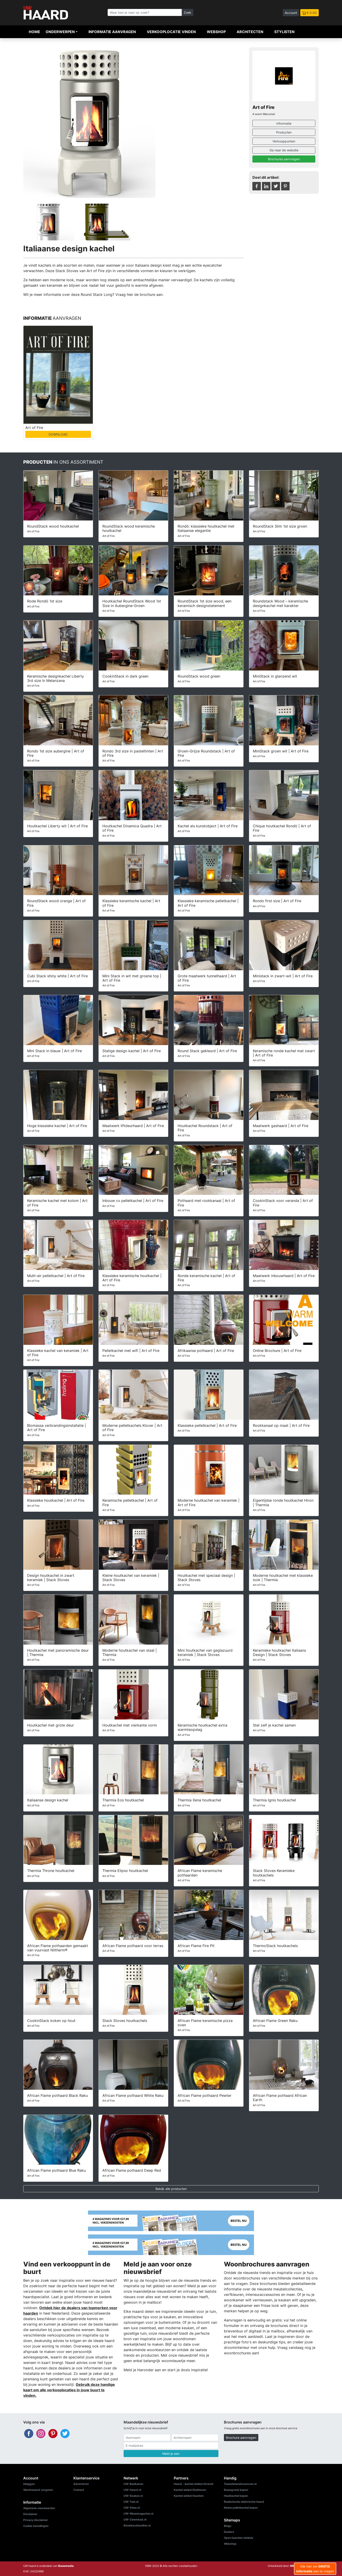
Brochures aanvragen (284, 159)
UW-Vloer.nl (132, 2507)
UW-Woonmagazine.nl (138, 2513)
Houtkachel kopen (236, 2495)
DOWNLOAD (58, 434)
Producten (284, 132)
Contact (78, 2490)
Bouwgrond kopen (236, 2490)
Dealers (229, 2532)
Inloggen (29, 2484)
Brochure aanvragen (241, 2437)
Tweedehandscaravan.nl (240, 2484)
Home (34, 31)
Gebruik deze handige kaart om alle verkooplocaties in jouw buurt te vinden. (69, 2390)
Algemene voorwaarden (39, 2508)
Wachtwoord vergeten (38, 2490)
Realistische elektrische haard (244, 2501)
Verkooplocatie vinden (171, 31)
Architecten (250, 31)
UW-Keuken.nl (133, 2495)
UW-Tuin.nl (131, 2501)
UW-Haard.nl (132, 2490)
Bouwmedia (66, 2566)
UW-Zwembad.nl (135, 2519)
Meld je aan (170, 2453)
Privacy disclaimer (35, 2520)
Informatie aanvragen (112, 31)
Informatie (283, 123)
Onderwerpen (60, 31)
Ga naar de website (283, 150)
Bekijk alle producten (171, 2189)
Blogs (227, 2526)
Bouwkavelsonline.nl (137, 2525)
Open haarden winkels (238, 2537)
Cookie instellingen (35, 2526)
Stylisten (284, 31)
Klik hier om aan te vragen (315, 2568)
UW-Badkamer (133, 2484)
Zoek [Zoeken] (187, 12)
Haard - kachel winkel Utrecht (193, 2484)
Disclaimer (30, 2514)
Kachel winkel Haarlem (189, 2495)
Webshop (216, 31)
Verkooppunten (283, 141)
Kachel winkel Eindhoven (190, 2490)
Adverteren (81, 2484)
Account (291, 13)
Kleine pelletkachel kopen (241, 2507)
